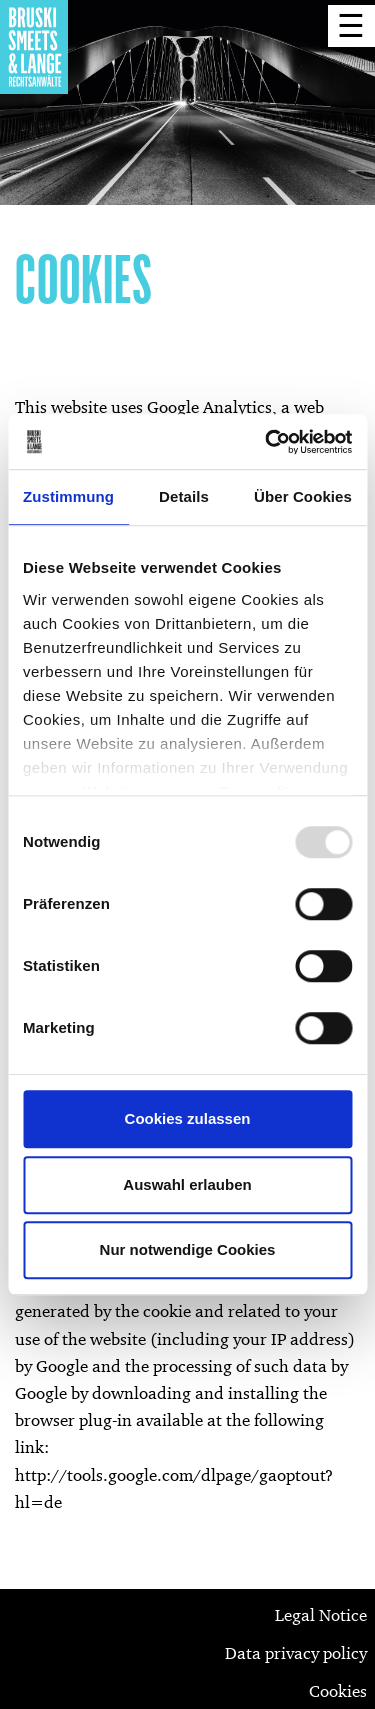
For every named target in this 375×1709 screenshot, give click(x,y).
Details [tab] (184, 496)
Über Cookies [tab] (303, 496)
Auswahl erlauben (187, 1184)
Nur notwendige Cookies (188, 1249)
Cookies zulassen (188, 1118)
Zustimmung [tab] (68, 496)
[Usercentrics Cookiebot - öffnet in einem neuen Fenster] (267, 442)
